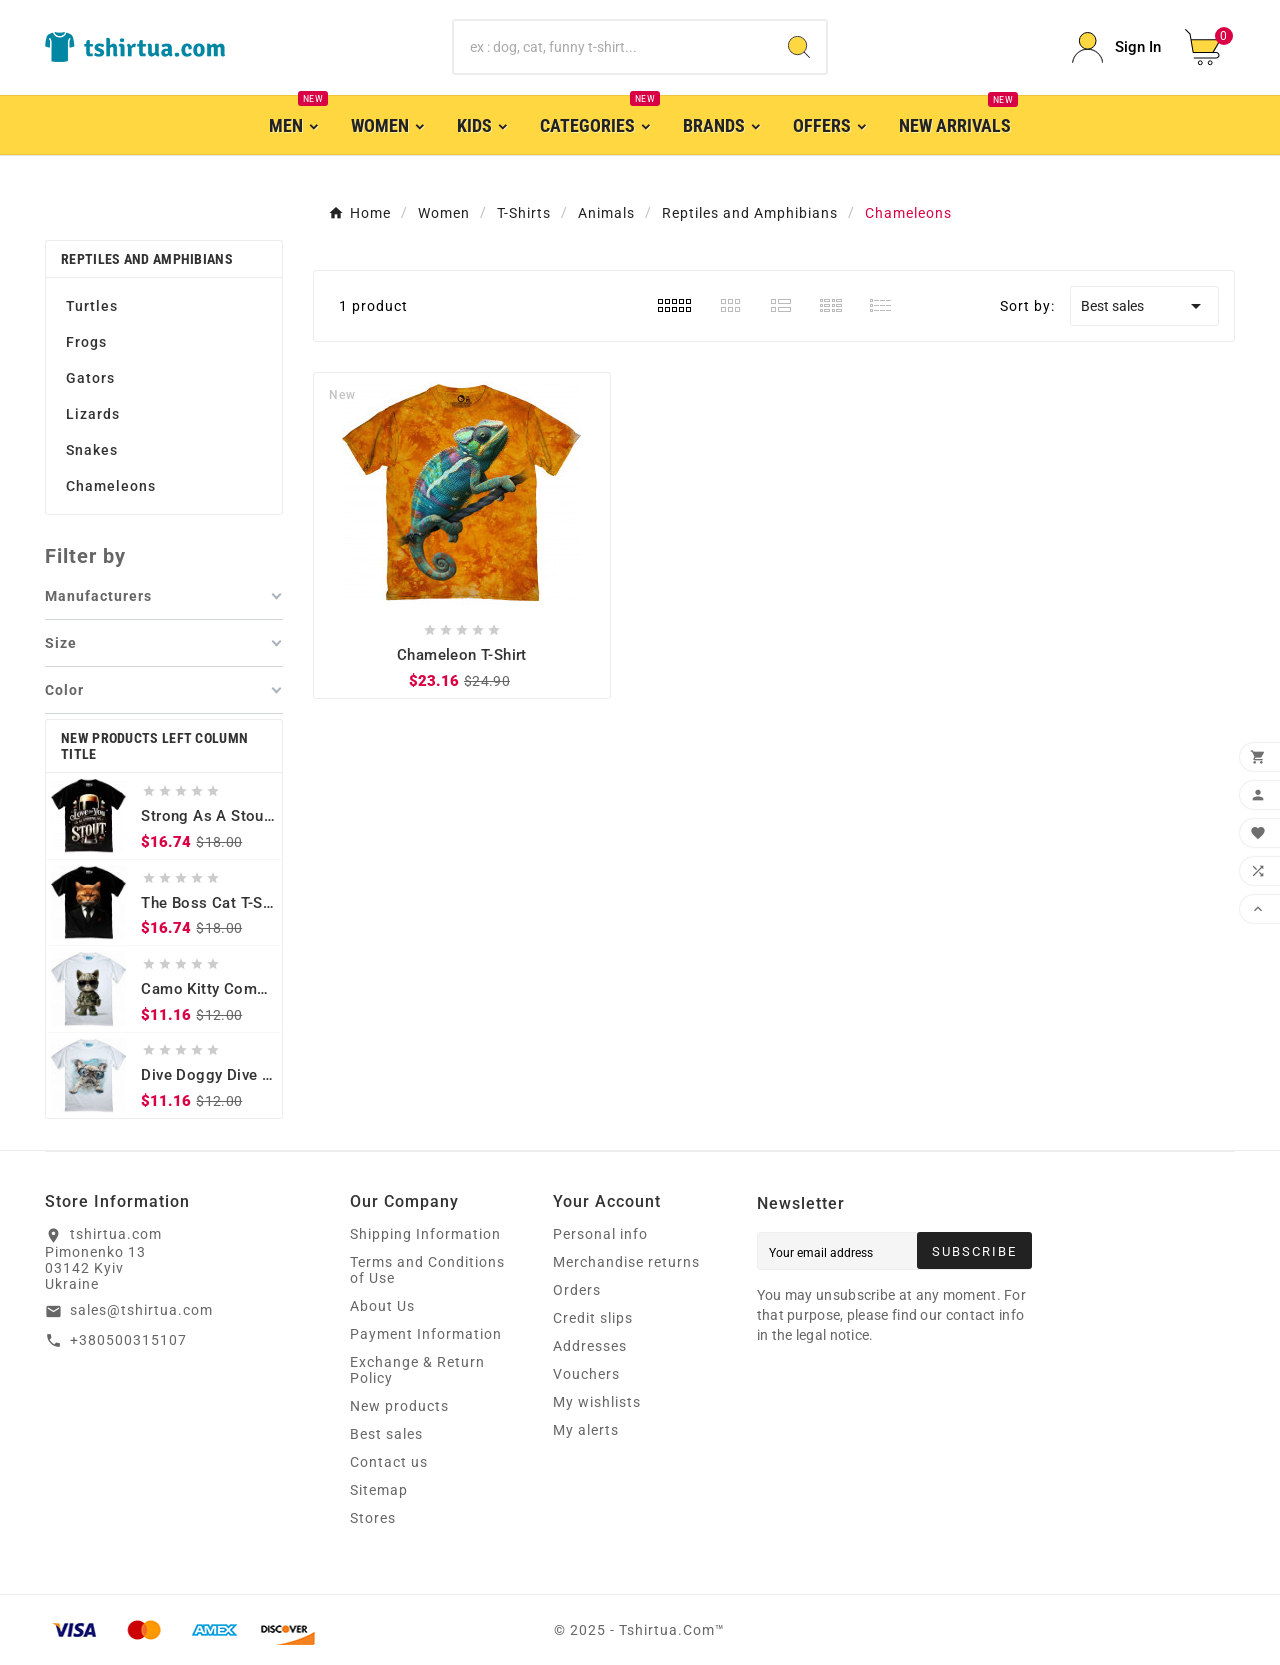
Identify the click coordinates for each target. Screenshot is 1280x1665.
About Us (382, 1306)
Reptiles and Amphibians (147, 259)
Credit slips (593, 1318)
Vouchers (586, 1374)
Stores (373, 1518)
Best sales (1144, 306)
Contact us (389, 1462)
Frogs (86, 342)
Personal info (600, 1234)
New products (399, 1406)
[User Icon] (1116, 47)
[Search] (613, 47)
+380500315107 (128, 1340)
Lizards (93, 414)
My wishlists (597, 1402)
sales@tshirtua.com (141, 1310)
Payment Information (426, 1334)
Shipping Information (425, 1234)
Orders (577, 1290)
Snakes (92, 450)
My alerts (586, 1430)
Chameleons (111, 486)
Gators (90, 378)
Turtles (92, 306)
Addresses (590, 1346)
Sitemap (379, 1490)
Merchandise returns (626, 1262)
